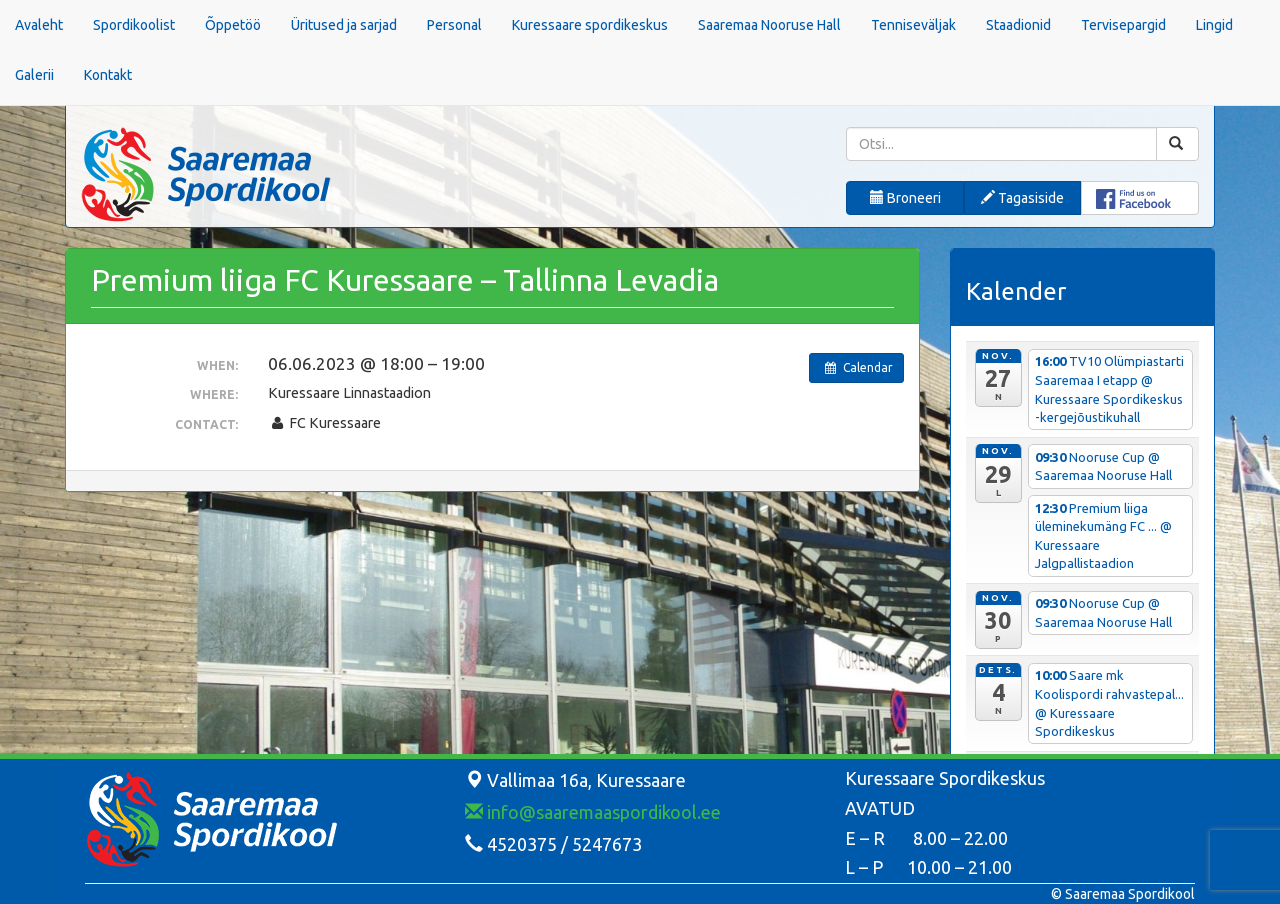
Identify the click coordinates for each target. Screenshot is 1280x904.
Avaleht (39, 25)
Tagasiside (1022, 198)
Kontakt (108, 75)
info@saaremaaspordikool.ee (593, 812)
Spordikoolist (134, 25)
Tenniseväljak (913, 25)
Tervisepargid (1123, 25)
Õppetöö (233, 25)
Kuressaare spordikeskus (590, 25)
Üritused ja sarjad (344, 25)
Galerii (34, 75)
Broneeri (905, 198)
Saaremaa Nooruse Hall (769, 25)
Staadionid (1018, 25)
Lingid (1214, 25)
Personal (454, 25)
